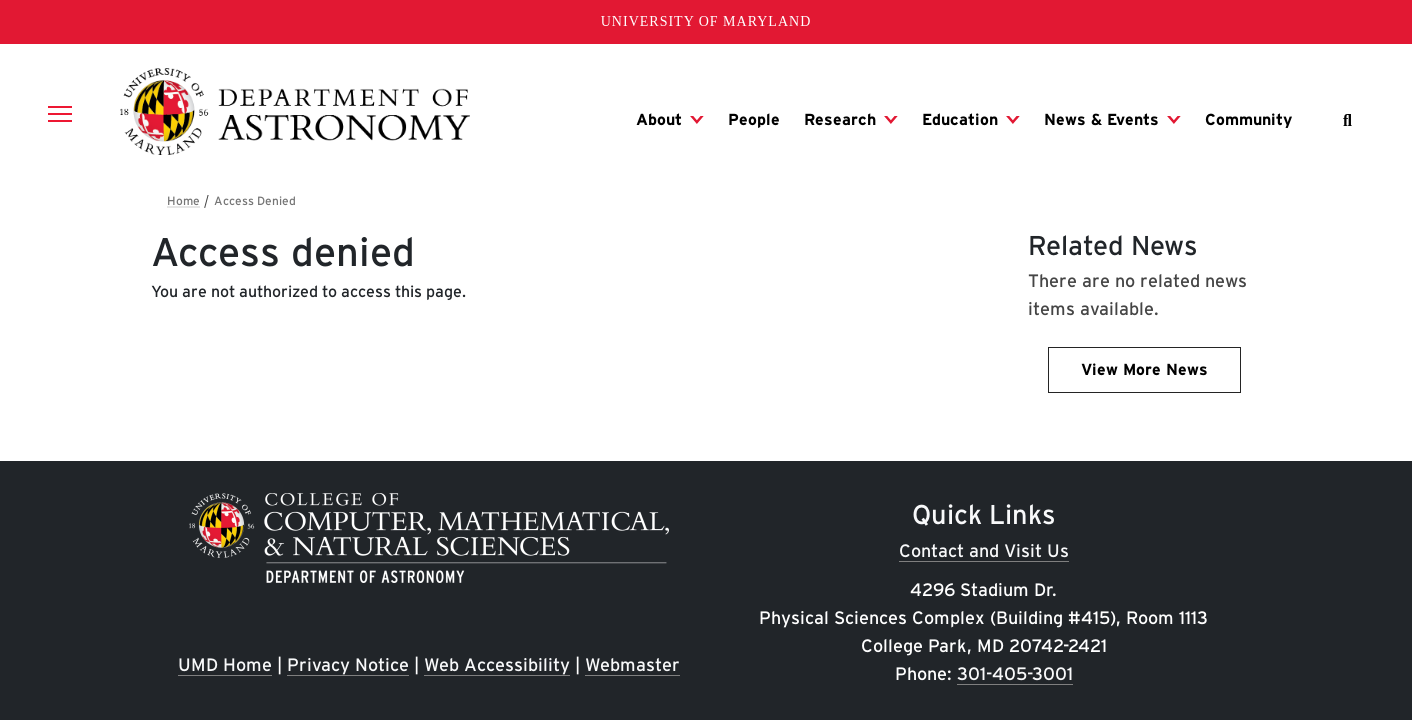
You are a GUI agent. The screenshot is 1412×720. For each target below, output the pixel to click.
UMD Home (225, 664)
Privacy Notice (348, 664)
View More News (1144, 369)
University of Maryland (706, 21)
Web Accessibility (497, 664)
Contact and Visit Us (984, 550)
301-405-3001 (1015, 673)
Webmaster (632, 664)
